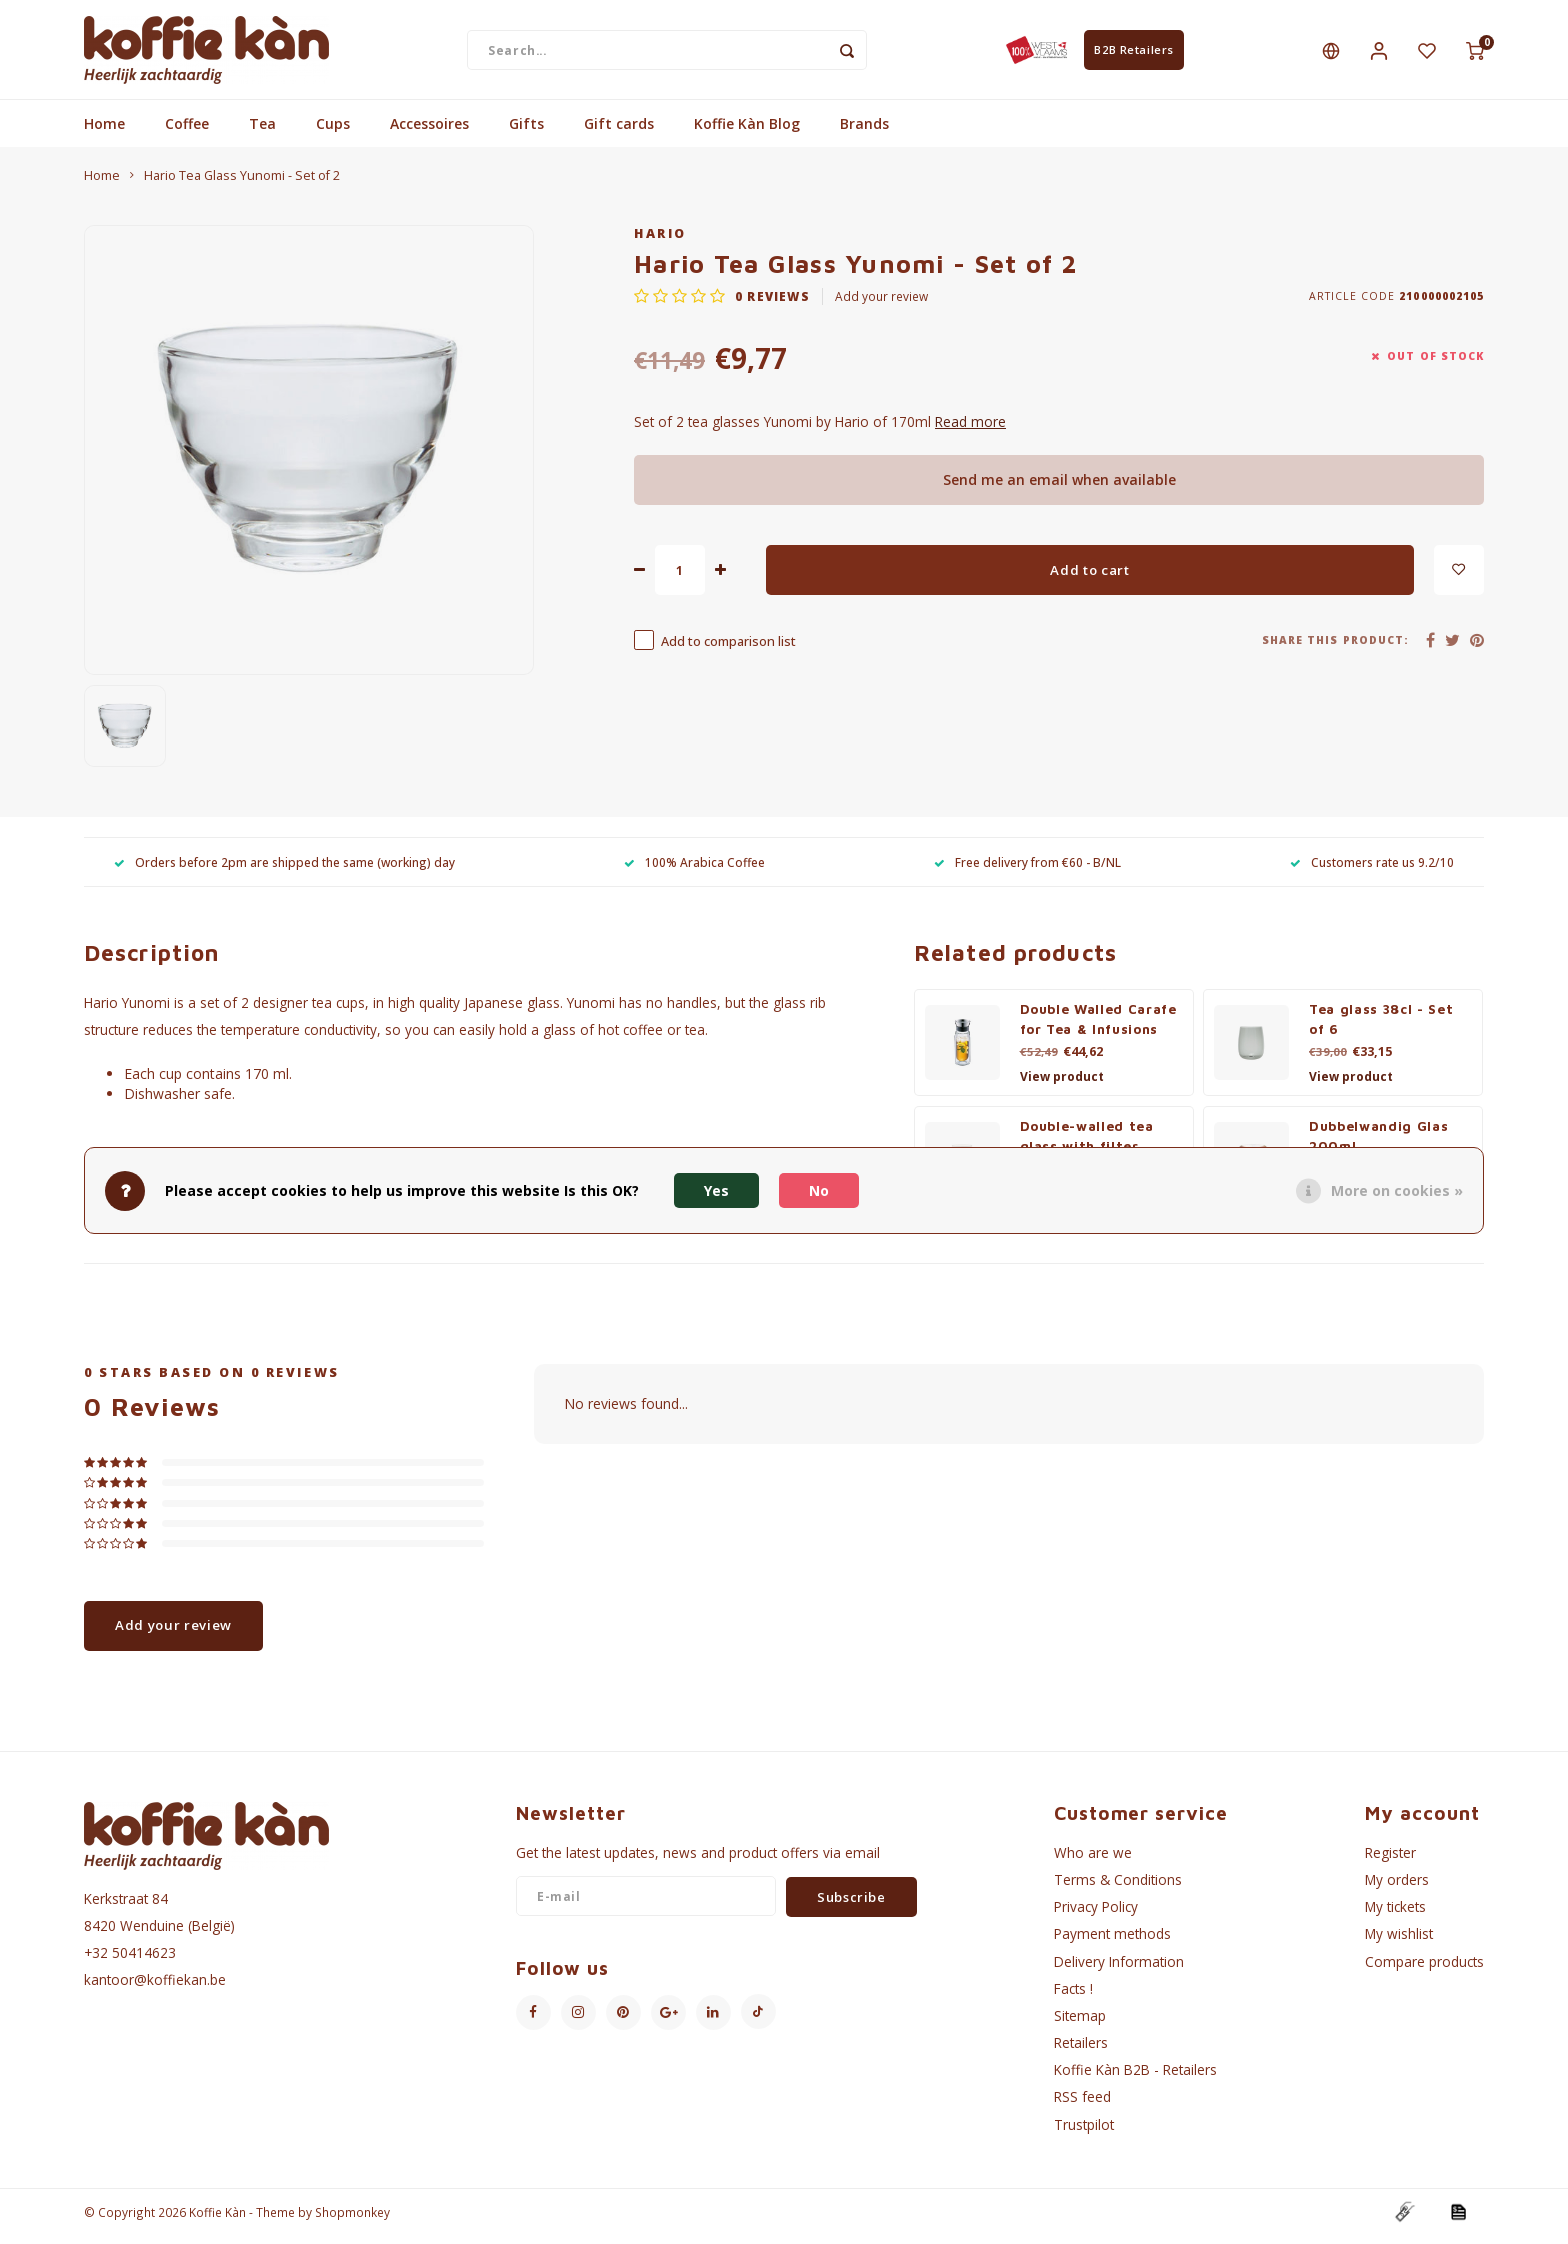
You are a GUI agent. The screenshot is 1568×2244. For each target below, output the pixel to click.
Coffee (187, 132)
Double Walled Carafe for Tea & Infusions (1098, 1028)
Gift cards (619, 132)
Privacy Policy (1096, 1915)
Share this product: (1335, 648)
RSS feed (1082, 2105)
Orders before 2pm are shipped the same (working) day (284, 870)
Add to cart (1089, 578)
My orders (1397, 1888)
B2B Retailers (1133, 53)
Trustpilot (1084, 2132)
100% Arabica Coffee (694, 870)
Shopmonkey (352, 2220)
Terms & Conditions (1118, 1888)
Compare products (1424, 1969)
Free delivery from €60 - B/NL (1027, 870)
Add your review (881, 305)
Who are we (1093, 1861)
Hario (660, 242)
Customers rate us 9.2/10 (1372, 870)
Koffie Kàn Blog (747, 132)
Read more (970, 430)
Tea (262, 132)
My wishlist (1399, 1942)
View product (1062, 1085)
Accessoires (429, 132)
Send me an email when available (1059, 488)
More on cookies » (1397, 1190)
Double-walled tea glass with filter (1087, 1145)
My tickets (1395, 1915)
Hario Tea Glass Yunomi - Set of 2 (242, 184)
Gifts (526, 132)
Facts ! (1073, 1996)
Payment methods (1112, 1942)
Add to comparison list (728, 650)
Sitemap (1080, 2024)
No (819, 1190)
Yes (716, 1190)
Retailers (1081, 2051)
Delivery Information (1119, 1969)
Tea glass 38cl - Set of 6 (1381, 1028)
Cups (333, 132)
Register (1390, 1861)
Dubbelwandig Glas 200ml (1378, 1145)
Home (104, 132)
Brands (864, 132)
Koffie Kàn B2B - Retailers (1135, 2078)
